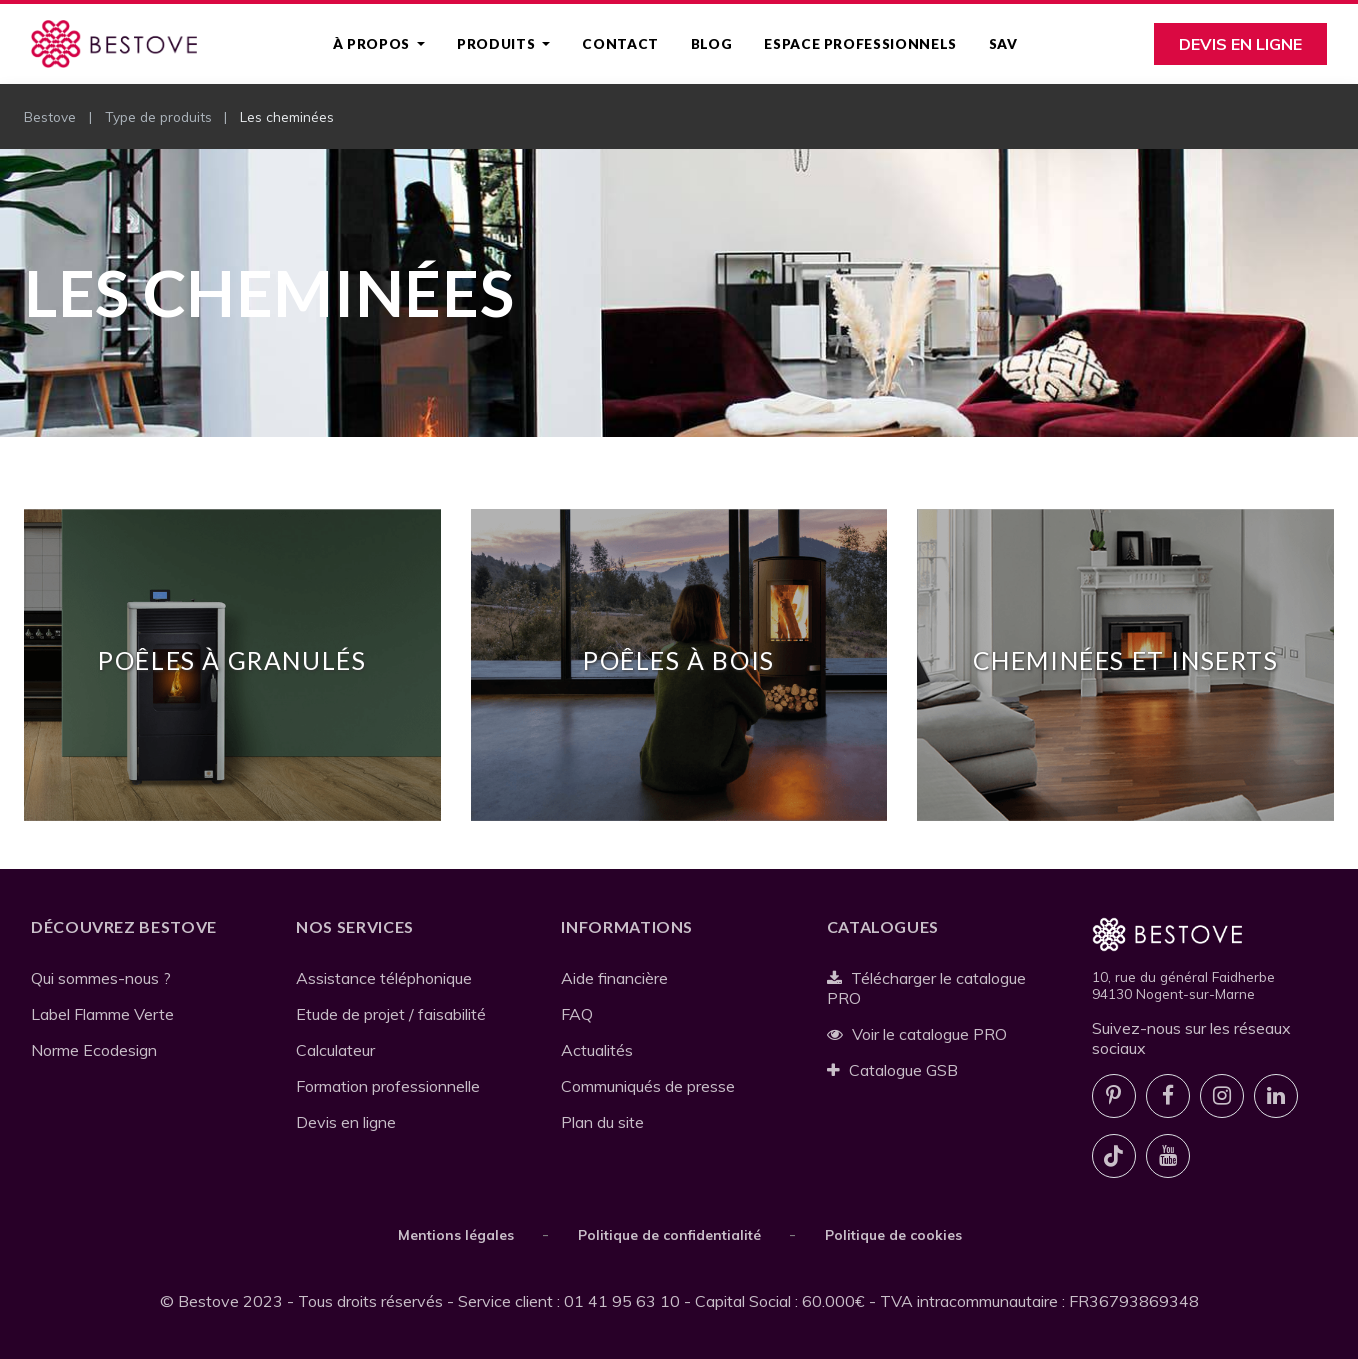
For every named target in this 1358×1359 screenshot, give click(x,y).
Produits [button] (498, 44)
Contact (620, 44)
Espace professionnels (860, 44)
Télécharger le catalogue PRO (927, 988)
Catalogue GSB (893, 1070)
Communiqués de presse (648, 1086)
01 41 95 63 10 (622, 1301)
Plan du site (602, 1122)
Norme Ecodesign (94, 1050)
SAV (1003, 44)
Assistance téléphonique (384, 978)
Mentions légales (456, 1234)
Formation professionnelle (388, 1086)
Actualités (597, 1050)
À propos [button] (373, 44)
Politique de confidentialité (669, 1234)
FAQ (577, 1014)
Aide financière (614, 978)
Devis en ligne (1240, 44)
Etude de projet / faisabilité (391, 1014)
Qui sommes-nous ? (101, 978)
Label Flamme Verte (102, 1014)
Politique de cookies (893, 1234)
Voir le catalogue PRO (917, 1034)
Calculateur (335, 1050)
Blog (712, 44)
